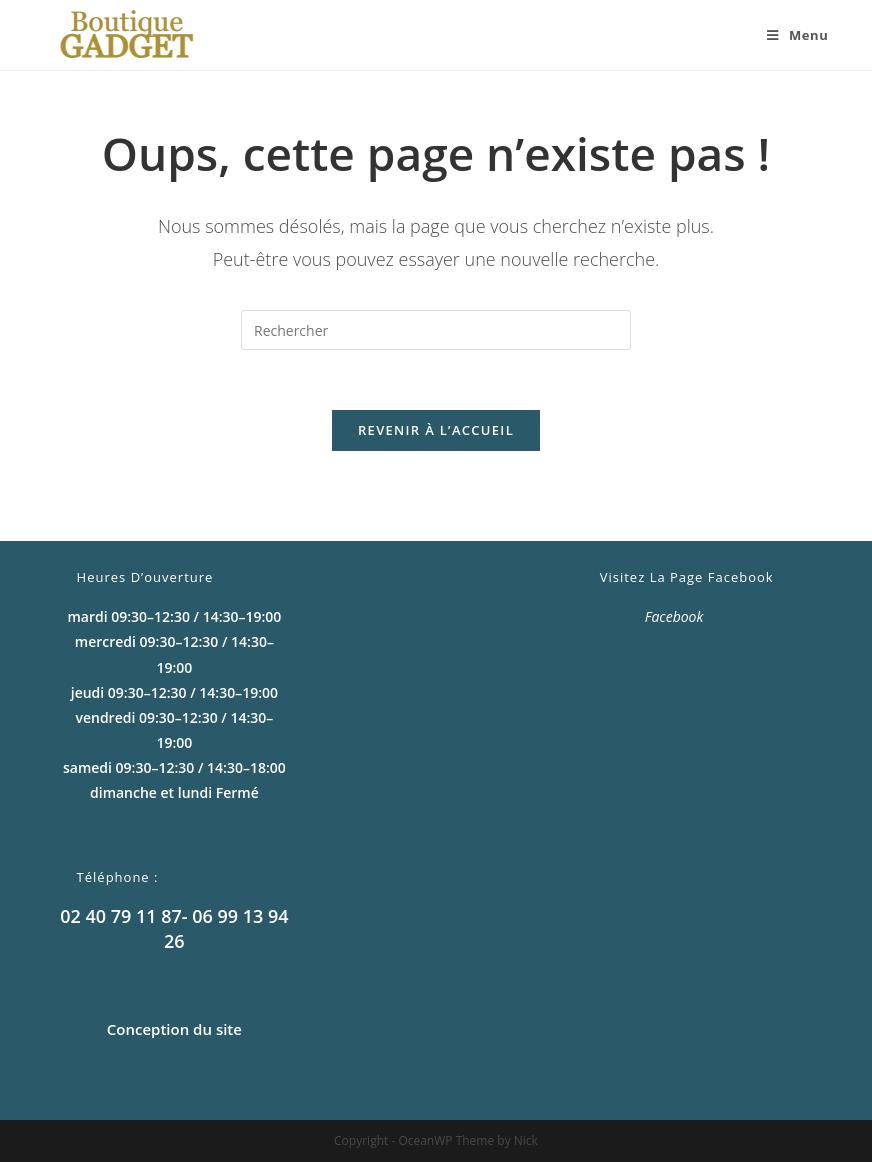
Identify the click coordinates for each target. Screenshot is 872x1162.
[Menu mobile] (790, 35)
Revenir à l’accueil (436, 430)
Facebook (674, 616)
